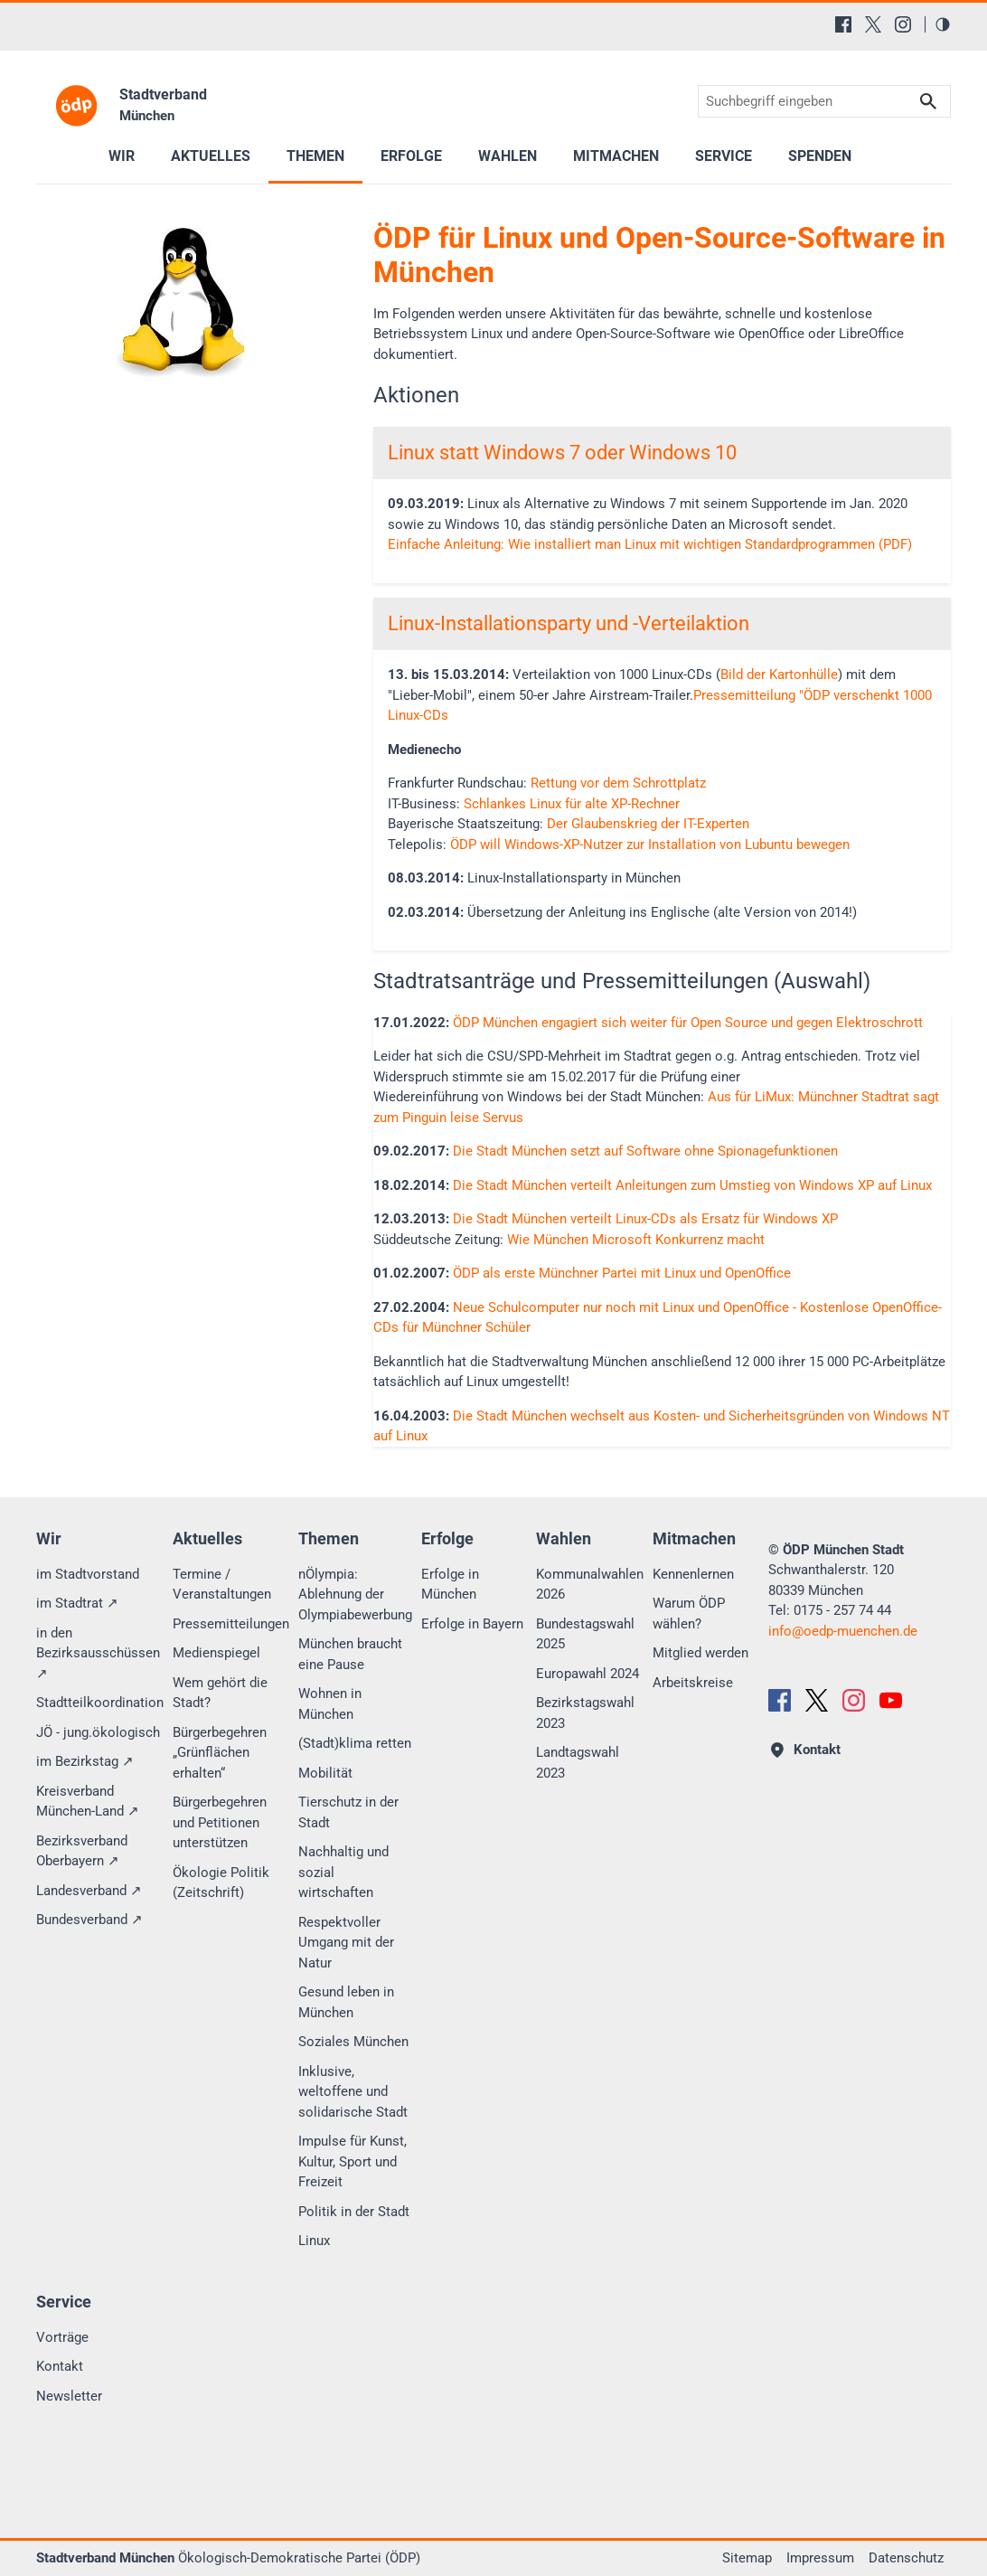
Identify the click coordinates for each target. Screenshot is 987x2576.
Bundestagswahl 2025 (585, 1634)
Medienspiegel (216, 1653)
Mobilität (325, 1773)
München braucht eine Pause (350, 1654)
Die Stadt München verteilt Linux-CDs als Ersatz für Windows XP (645, 1219)
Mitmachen (616, 156)
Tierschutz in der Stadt (348, 1812)
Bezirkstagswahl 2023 (585, 1712)
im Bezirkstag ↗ (85, 1761)
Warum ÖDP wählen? (689, 1613)
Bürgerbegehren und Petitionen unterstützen (220, 1822)
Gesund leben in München (346, 2002)
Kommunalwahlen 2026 (590, 1584)
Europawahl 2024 (587, 1673)
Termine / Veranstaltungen (222, 1584)
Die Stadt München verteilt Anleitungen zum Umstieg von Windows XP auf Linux (692, 1185)
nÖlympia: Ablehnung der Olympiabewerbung (355, 1594)
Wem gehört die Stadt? (220, 1693)
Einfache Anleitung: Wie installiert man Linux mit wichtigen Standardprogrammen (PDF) (650, 544)
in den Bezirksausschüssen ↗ (98, 1653)
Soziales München (353, 2041)
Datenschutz (906, 2558)
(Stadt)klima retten (354, 1743)
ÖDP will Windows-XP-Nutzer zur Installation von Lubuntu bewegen (650, 844)
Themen (315, 156)
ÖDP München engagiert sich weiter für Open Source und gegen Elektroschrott (688, 1022)
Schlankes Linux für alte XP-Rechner (572, 804)
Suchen (928, 101)
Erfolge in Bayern (472, 1624)
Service (723, 156)
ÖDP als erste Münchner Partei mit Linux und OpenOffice (622, 1273)
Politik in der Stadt (353, 2211)
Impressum (820, 2558)
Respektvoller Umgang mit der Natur (346, 1942)
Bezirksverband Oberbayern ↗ (81, 1851)
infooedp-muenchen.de (842, 1631)
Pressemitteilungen (231, 1624)
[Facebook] (843, 24)
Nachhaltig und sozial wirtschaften (343, 1872)
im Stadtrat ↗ (77, 1603)
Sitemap (747, 2558)
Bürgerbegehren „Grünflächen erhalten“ (220, 1752)
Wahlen (507, 156)
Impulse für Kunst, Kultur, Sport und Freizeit (352, 2161)
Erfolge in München (450, 1584)
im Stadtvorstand (87, 1574)
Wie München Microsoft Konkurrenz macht (636, 1239)
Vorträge (62, 2337)
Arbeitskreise (693, 1683)
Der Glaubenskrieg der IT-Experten (648, 824)
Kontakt (59, 2366)
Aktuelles (210, 156)
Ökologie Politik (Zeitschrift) (221, 1882)
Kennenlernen (693, 1574)
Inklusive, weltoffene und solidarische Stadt (353, 2091)
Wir (121, 156)
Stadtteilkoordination (100, 1702)
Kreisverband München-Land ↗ (87, 1801)
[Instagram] (903, 24)
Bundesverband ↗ (89, 1919)
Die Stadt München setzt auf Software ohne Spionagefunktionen (645, 1151)
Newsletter (69, 2396)
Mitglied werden (700, 1653)
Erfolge (411, 156)
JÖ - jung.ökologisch (98, 1732)
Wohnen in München (330, 1703)
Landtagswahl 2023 (577, 1762)
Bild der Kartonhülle (779, 674)
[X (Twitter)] (873, 24)
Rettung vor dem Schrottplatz (618, 783)
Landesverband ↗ (89, 1890)
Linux (314, 2240)
